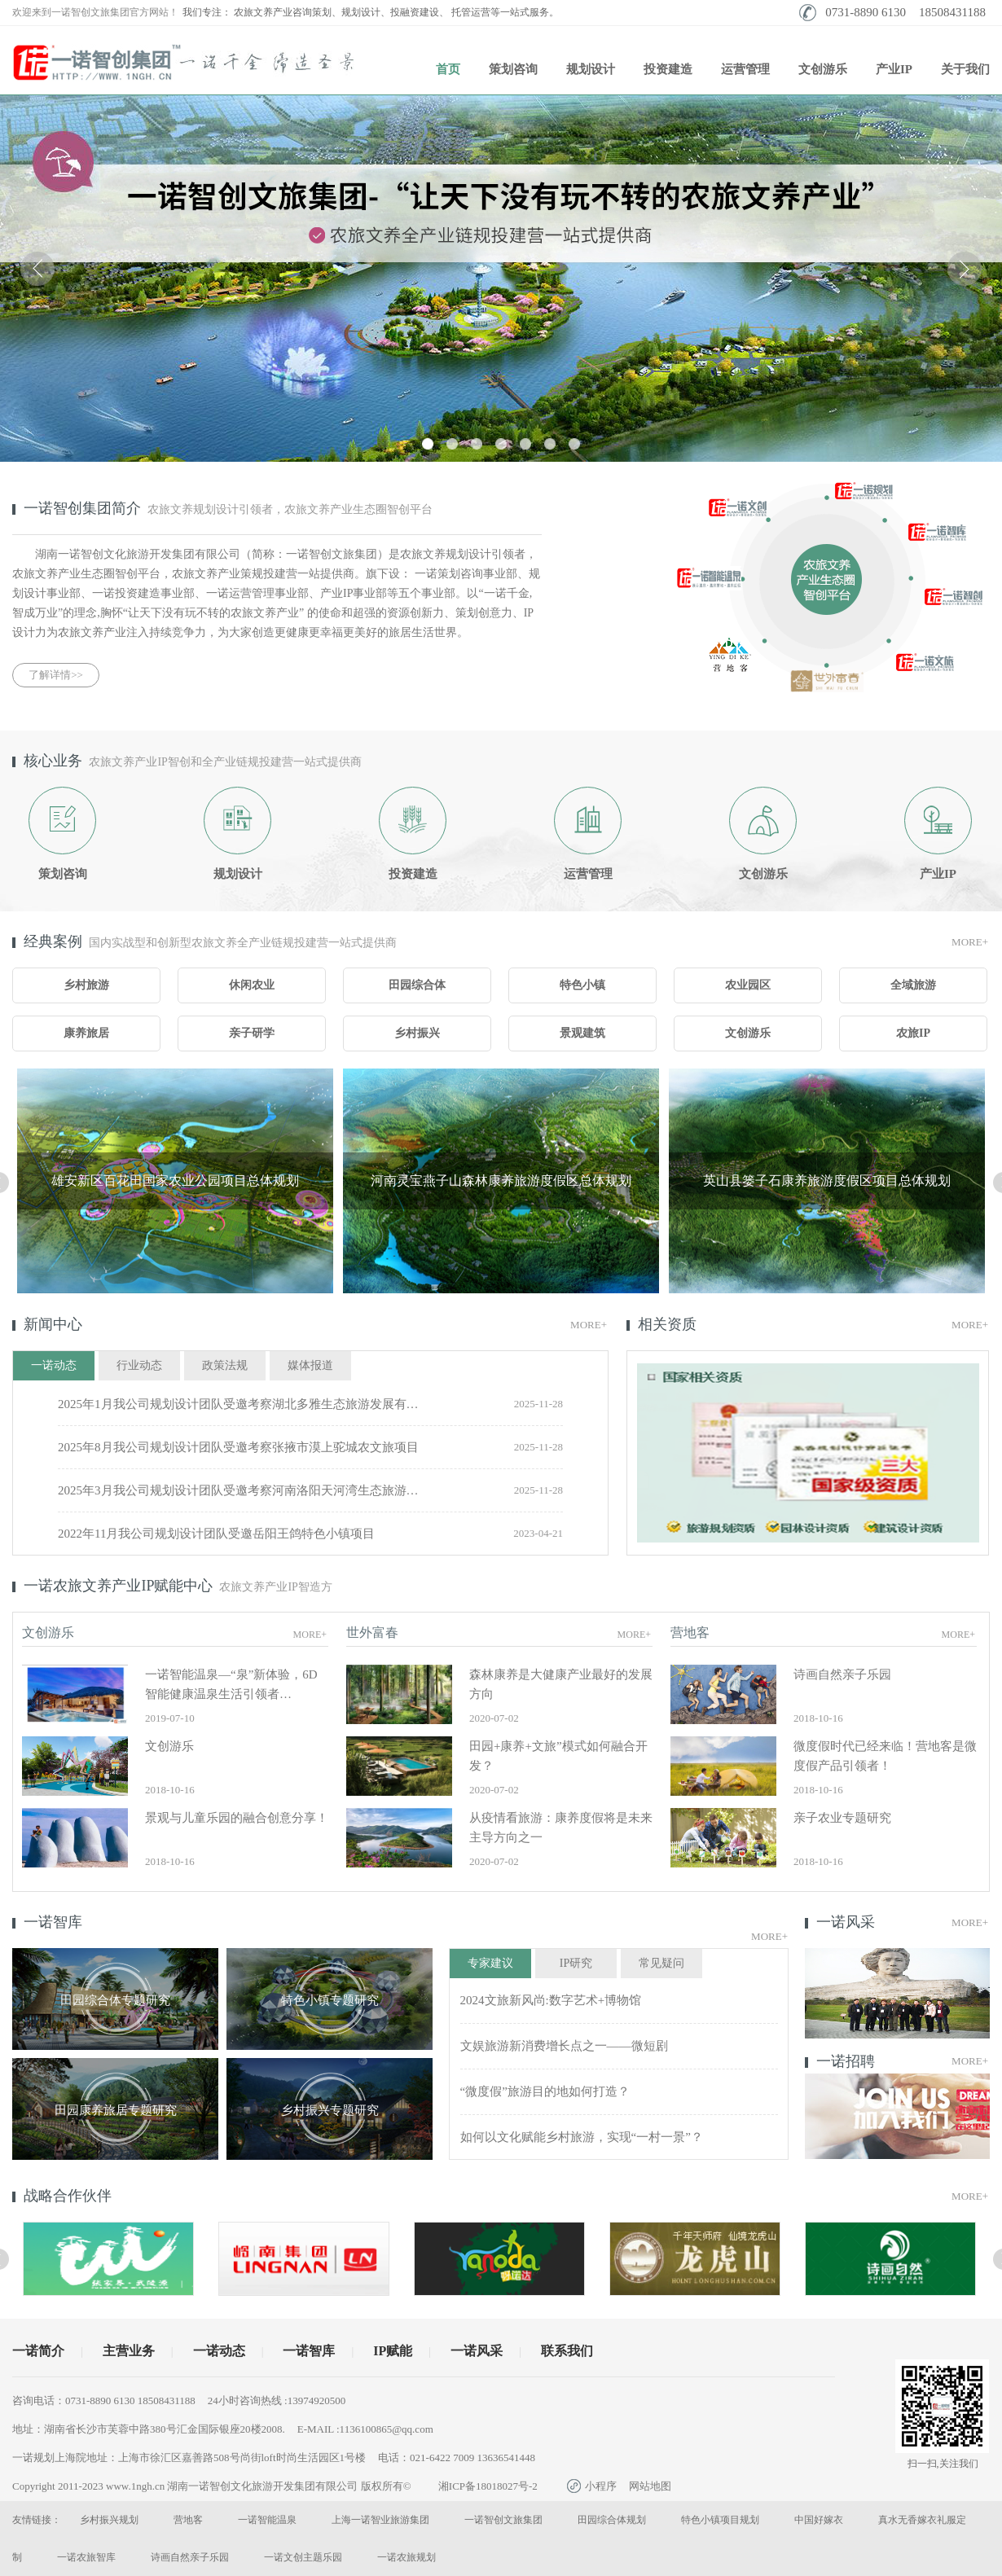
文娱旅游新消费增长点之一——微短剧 (564, 2045)
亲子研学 (252, 1033)
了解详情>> (56, 675)
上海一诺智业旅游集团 (380, 2520)
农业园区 (748, 985)
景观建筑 (582, 1033)
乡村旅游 (86, 985)
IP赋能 (392, 2351)
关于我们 (965, 69)
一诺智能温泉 (267, 2520)
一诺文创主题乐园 (303, 2557)
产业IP (894, 69)
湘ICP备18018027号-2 (488, 2486)
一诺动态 (219, 2351)
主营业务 (129, 2351)
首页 (448, 69)
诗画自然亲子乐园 (190, 2557)
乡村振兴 (417, 1033)
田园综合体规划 (612, 2520)
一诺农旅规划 (406, 2557)
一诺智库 (309, 2351)
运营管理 (745, 69)
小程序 (592, 2486)
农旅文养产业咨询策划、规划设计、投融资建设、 (341, 12)
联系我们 (567, 2351)
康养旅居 (86, 1033)
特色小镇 (582, 985)
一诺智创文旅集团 (503, 2520)
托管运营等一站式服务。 (505, 12)
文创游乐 (822, 69)
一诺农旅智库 (86, 2557)
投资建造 (668, 69)
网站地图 (650, 2486)
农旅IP (913, 1033)
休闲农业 (252, 985)
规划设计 (590, 69)
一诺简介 (38, 2351)
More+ (969, 942)
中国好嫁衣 (818, 2520)
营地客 (188, 2520)
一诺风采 (476, 2351)
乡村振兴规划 (109, 2520)
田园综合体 (417, 985)
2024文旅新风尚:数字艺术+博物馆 (551, 2000)
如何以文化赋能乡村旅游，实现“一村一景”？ (581, 2137)
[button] (427, 444)
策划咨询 (513, 69)
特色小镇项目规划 (720, 2520)
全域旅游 (913, 985)
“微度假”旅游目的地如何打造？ (545, 2091)
